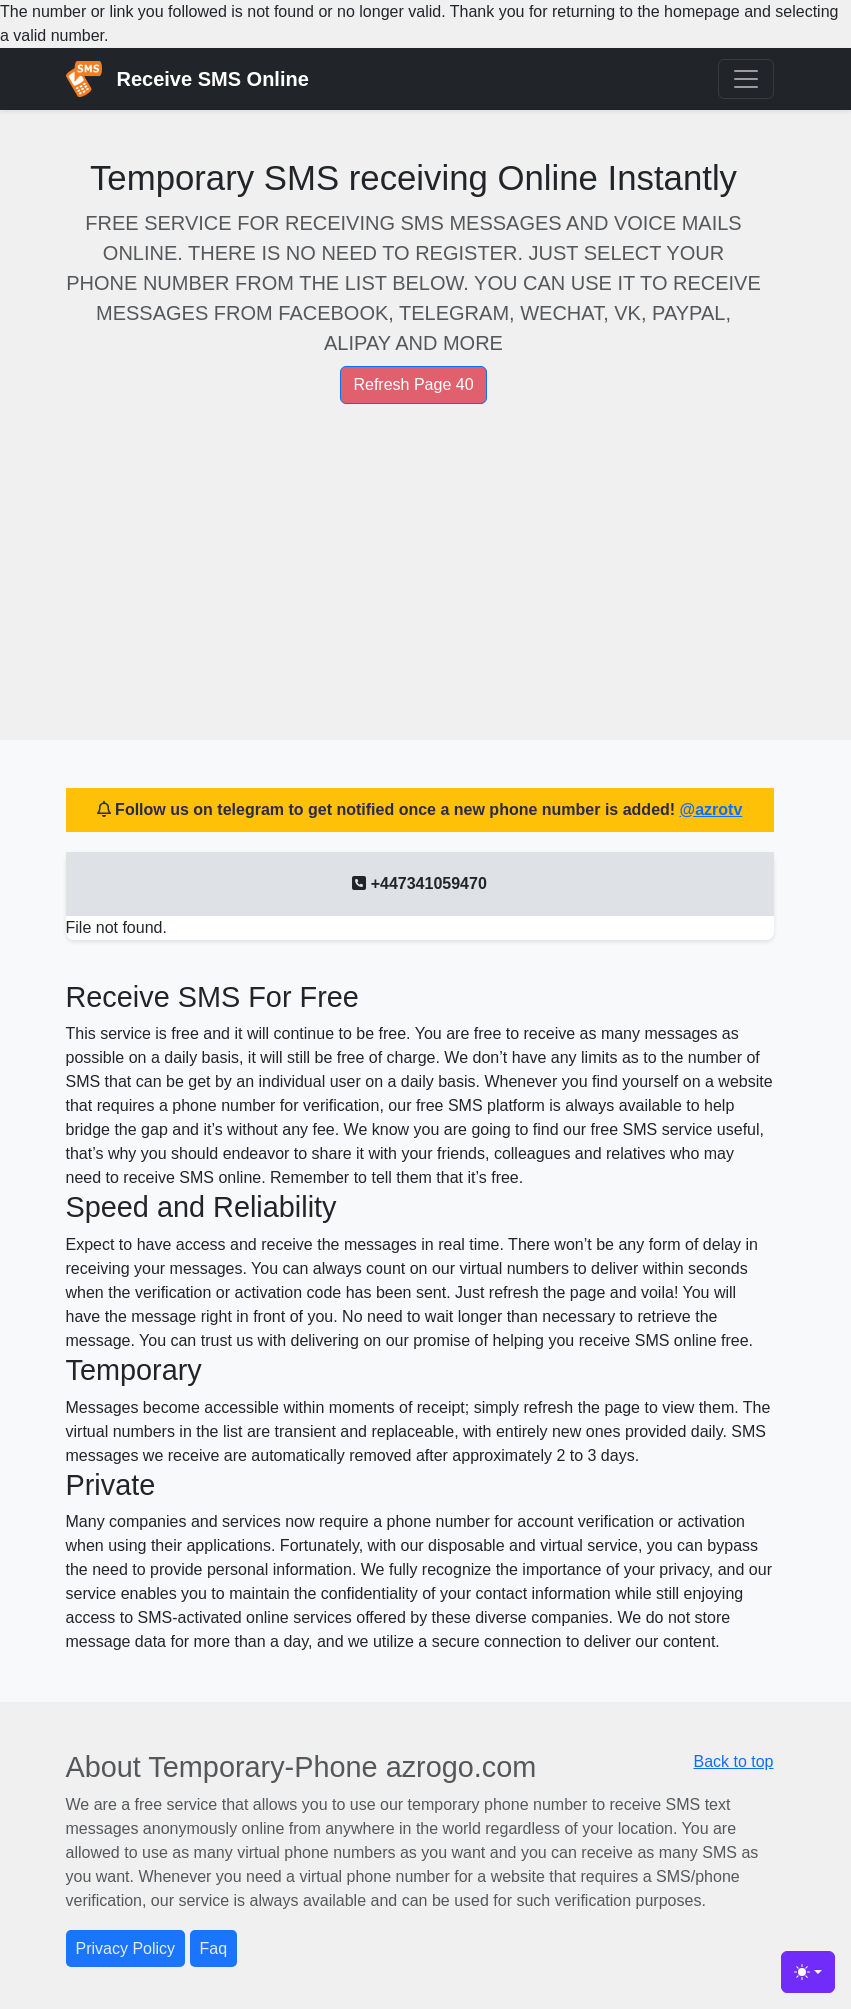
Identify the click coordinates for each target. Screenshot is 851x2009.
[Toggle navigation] (746, 79)
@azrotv (711, 809)
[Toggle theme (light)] (808, 1972)
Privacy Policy (126, 1948)
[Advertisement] (420, 552)
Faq (214, 1948)
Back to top (733, 1761)
